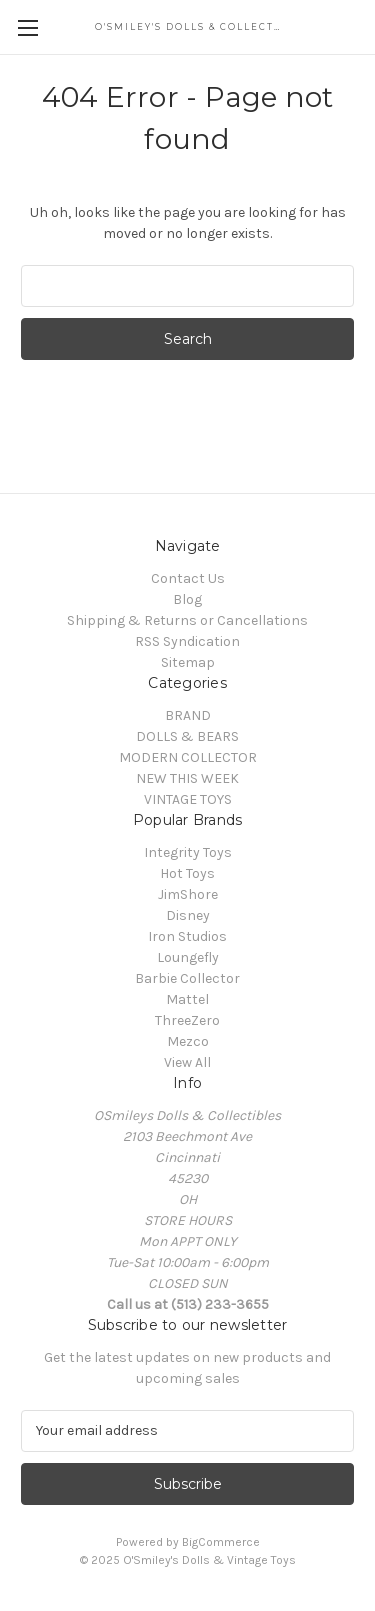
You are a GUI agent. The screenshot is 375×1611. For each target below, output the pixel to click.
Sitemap (188, 662)
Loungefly (188, 957)
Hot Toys (187, 873)
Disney (188, 915)
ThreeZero (187, 1020)
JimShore (188, 894)
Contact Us (188, 578)
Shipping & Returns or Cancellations (187, 620)
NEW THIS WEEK (187, 778)
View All (187, 1062)
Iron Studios (187, 936)
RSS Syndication (187, 641)
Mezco (188, 1041)
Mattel (187, 999)
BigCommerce (221, 1542)
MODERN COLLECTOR (188, 757)
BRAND (188, 715)
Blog (187, 599)
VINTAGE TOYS (188, 799)
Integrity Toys (188, 852)
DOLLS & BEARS (187, 736)
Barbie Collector (187, 978)
